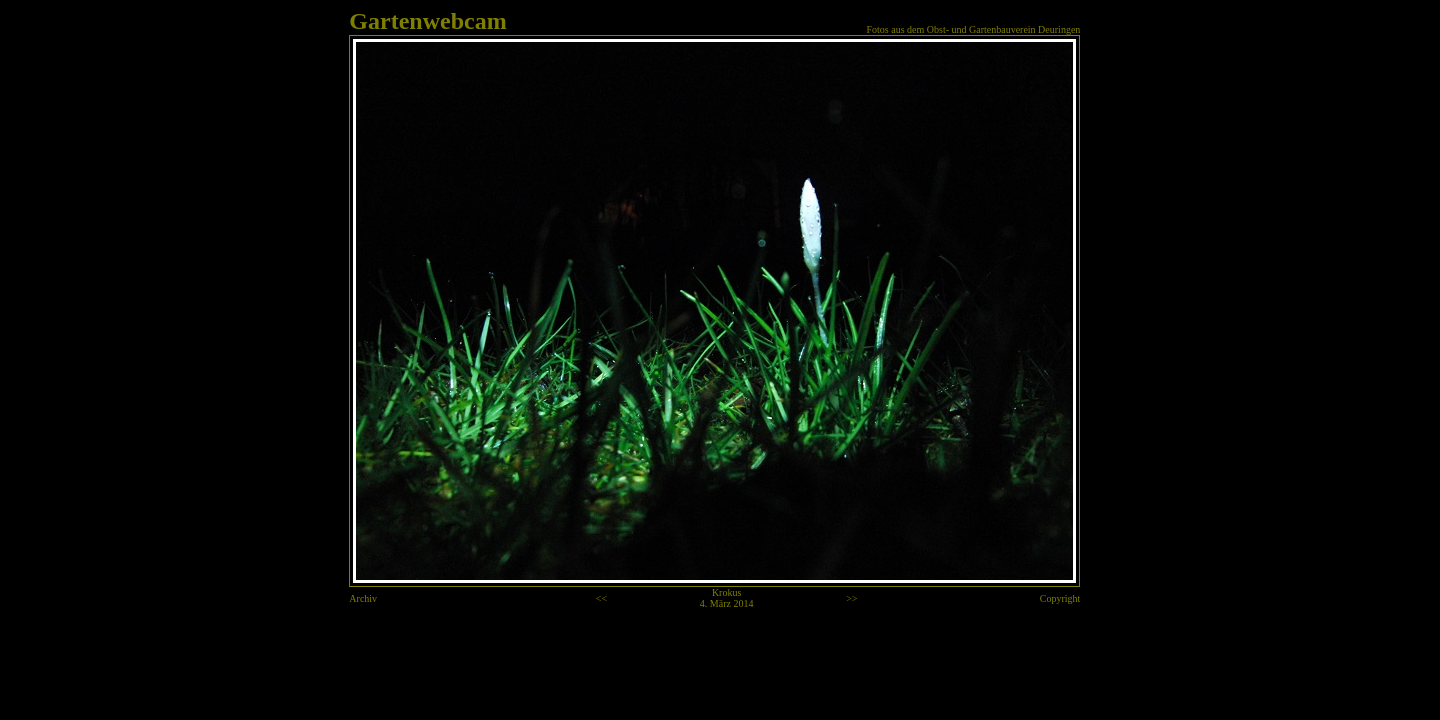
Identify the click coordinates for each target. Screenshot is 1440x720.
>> (851, 598)
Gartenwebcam (427, 21)
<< (601, 598)
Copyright (1060, 598)
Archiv (363, 598)
